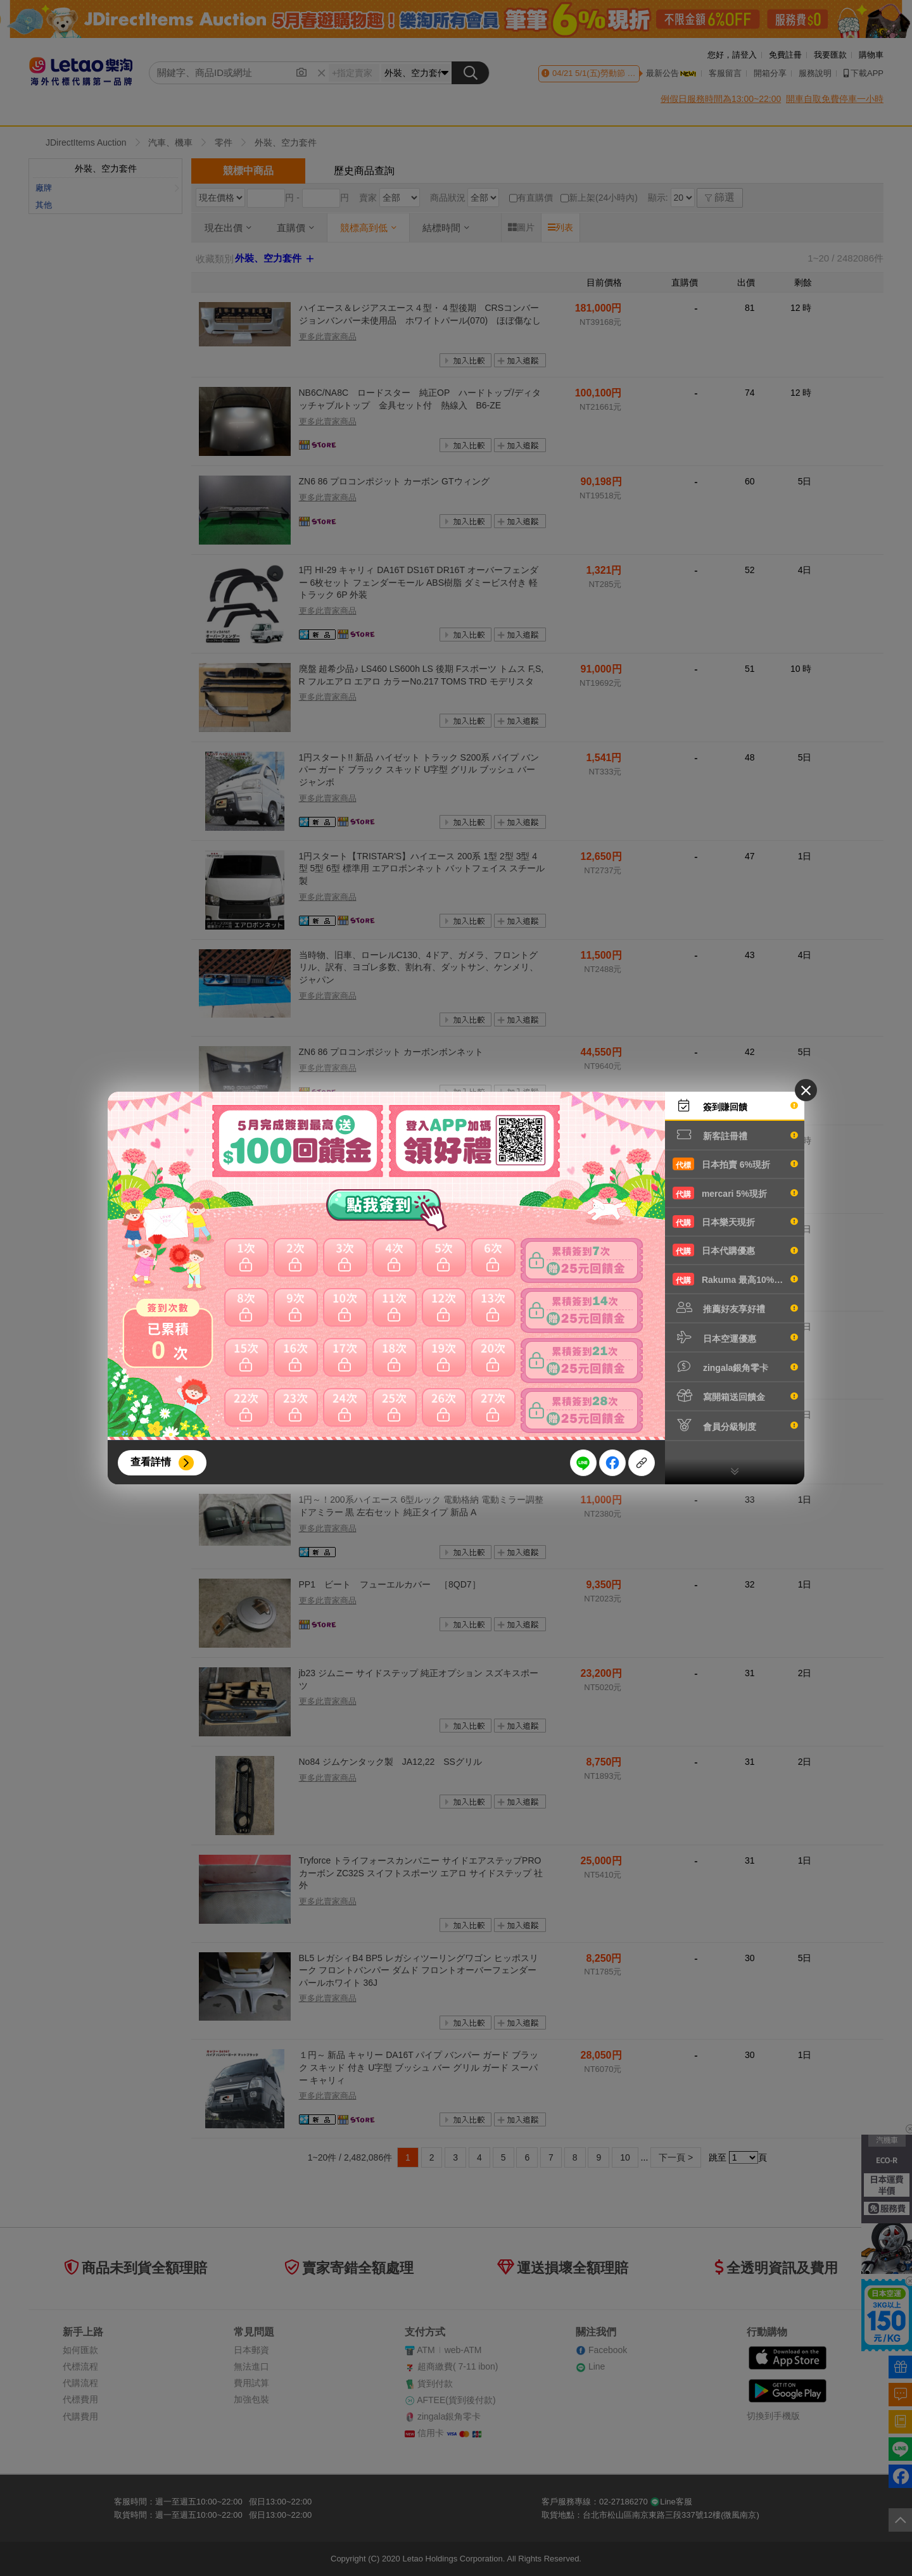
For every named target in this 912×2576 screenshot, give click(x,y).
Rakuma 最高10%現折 (735, 1279)
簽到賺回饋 (735, 1105)
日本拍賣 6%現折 (735, 1164)
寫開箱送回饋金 (735, 1395)
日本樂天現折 (735, 1221)
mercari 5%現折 (735, 1193)
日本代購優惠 (735, 1250)
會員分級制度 (735, 1425)
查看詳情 (150, 1461)
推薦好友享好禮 (735, 1307)
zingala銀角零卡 (735, 1366)
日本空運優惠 (735, 1337)
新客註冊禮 (735, 1134)
